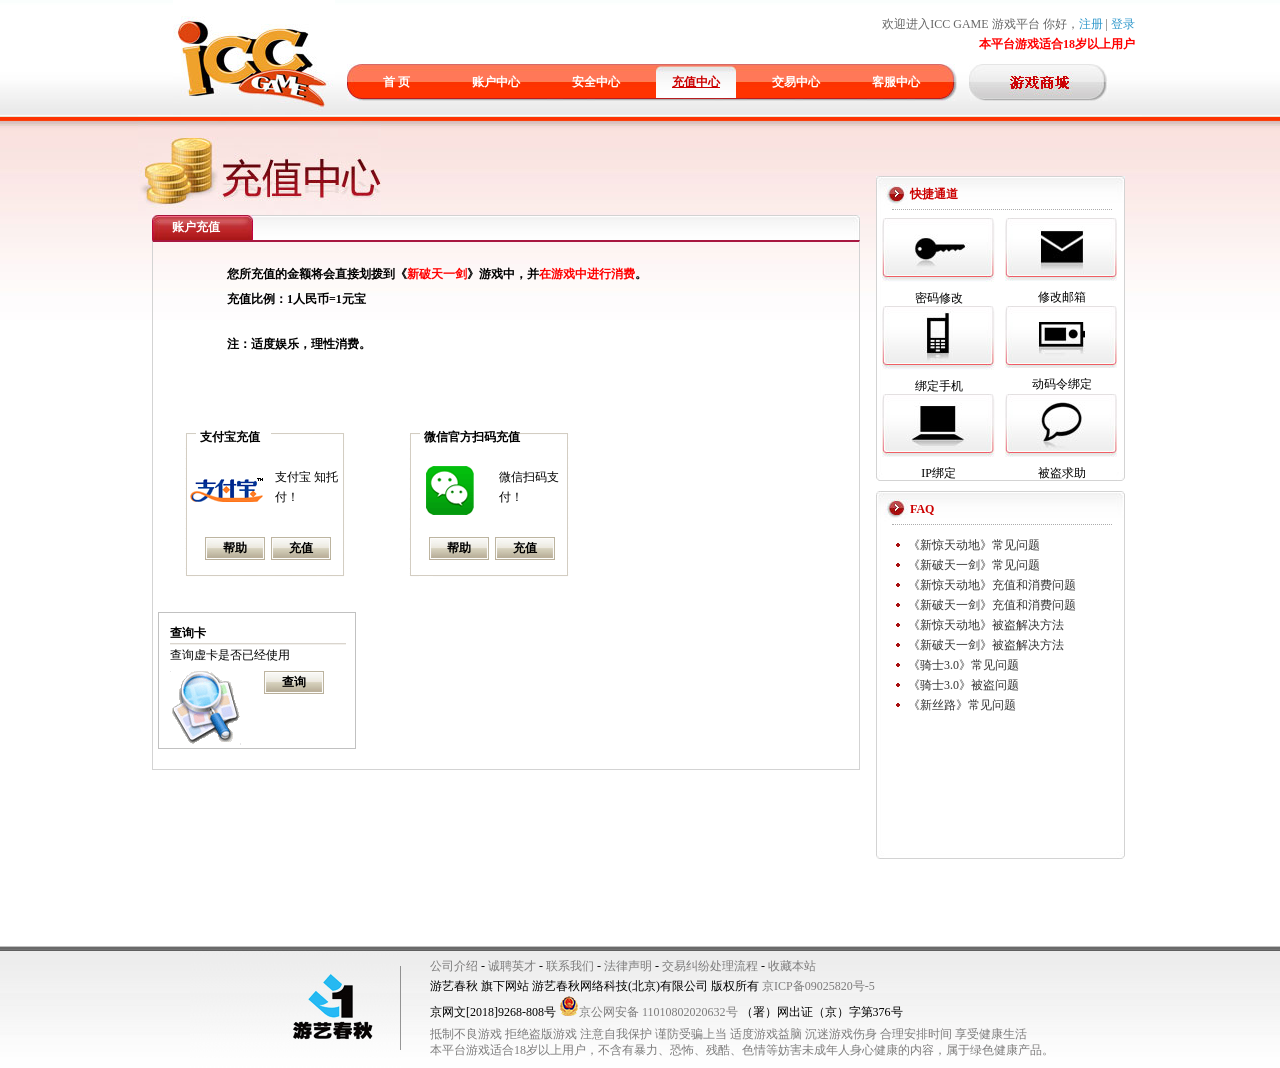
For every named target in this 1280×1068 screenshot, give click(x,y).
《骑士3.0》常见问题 (963, 665)
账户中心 (496, 82)
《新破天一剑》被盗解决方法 (986, 645)
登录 (1123, 24)
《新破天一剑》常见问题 (974, 565)
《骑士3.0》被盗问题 (963, 685)
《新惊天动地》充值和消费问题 (992, 585)
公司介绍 (454, 966)
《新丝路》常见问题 (962, 705)
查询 (294, 682)
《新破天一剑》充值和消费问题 (992, 605)
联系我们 (570, 966)
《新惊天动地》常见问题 (974, 545)
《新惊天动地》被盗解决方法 (986, 625)
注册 (1091, 24)
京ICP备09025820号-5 (818, 986)
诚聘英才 (512, 966)
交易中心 (796, 82)
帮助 (235, 548)
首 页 (396, 82)
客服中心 (896, 82)
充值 (301, 548)
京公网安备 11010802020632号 (648, 1012)
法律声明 (628, 966)
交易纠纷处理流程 (710, 966)
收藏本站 (792, 966)
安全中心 (596, 82)
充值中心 (696, 82)
